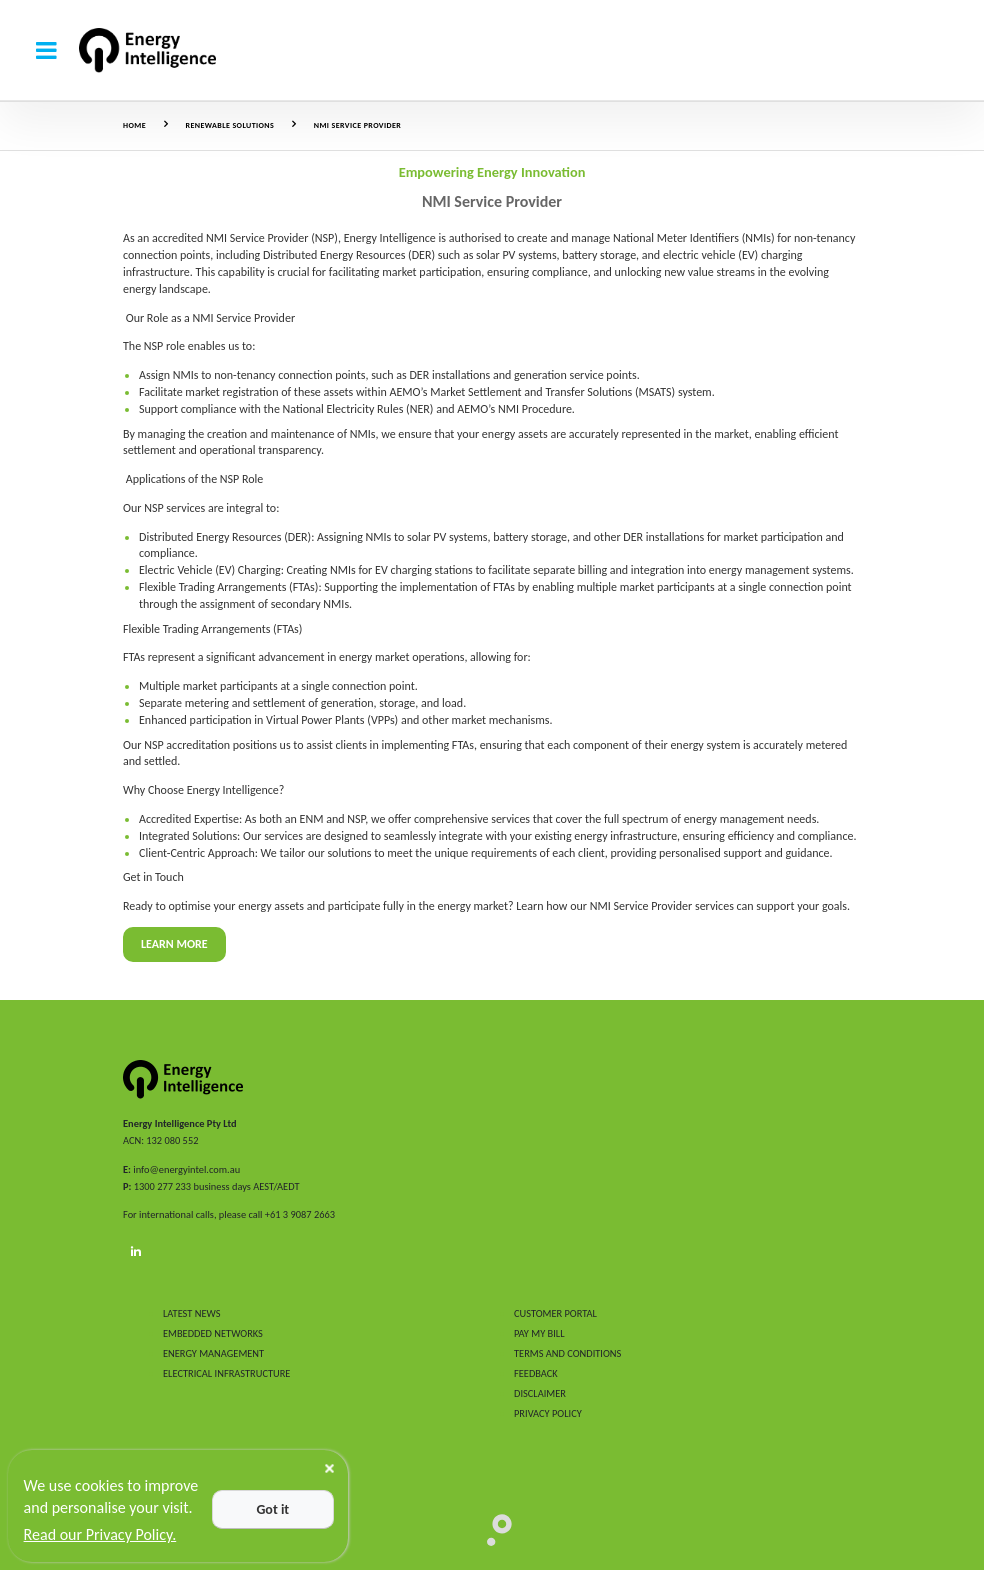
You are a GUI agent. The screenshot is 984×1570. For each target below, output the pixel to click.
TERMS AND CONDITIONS (567, 1353)
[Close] (329, 1468)
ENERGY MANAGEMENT (213, 1353)
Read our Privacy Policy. (100, 1534)
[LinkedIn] (136, 1252)
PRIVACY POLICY (548, 1413)
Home (134, 125)
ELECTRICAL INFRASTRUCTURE (226, 1373)
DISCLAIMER (540, 1393)
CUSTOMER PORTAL (555, 1313)
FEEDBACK (536, 1373)
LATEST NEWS (191, 1313)
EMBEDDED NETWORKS (213, 1333)
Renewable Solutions (230, 125)
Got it (272, 1509)
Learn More (174, 944)
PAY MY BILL (539, 1333)
